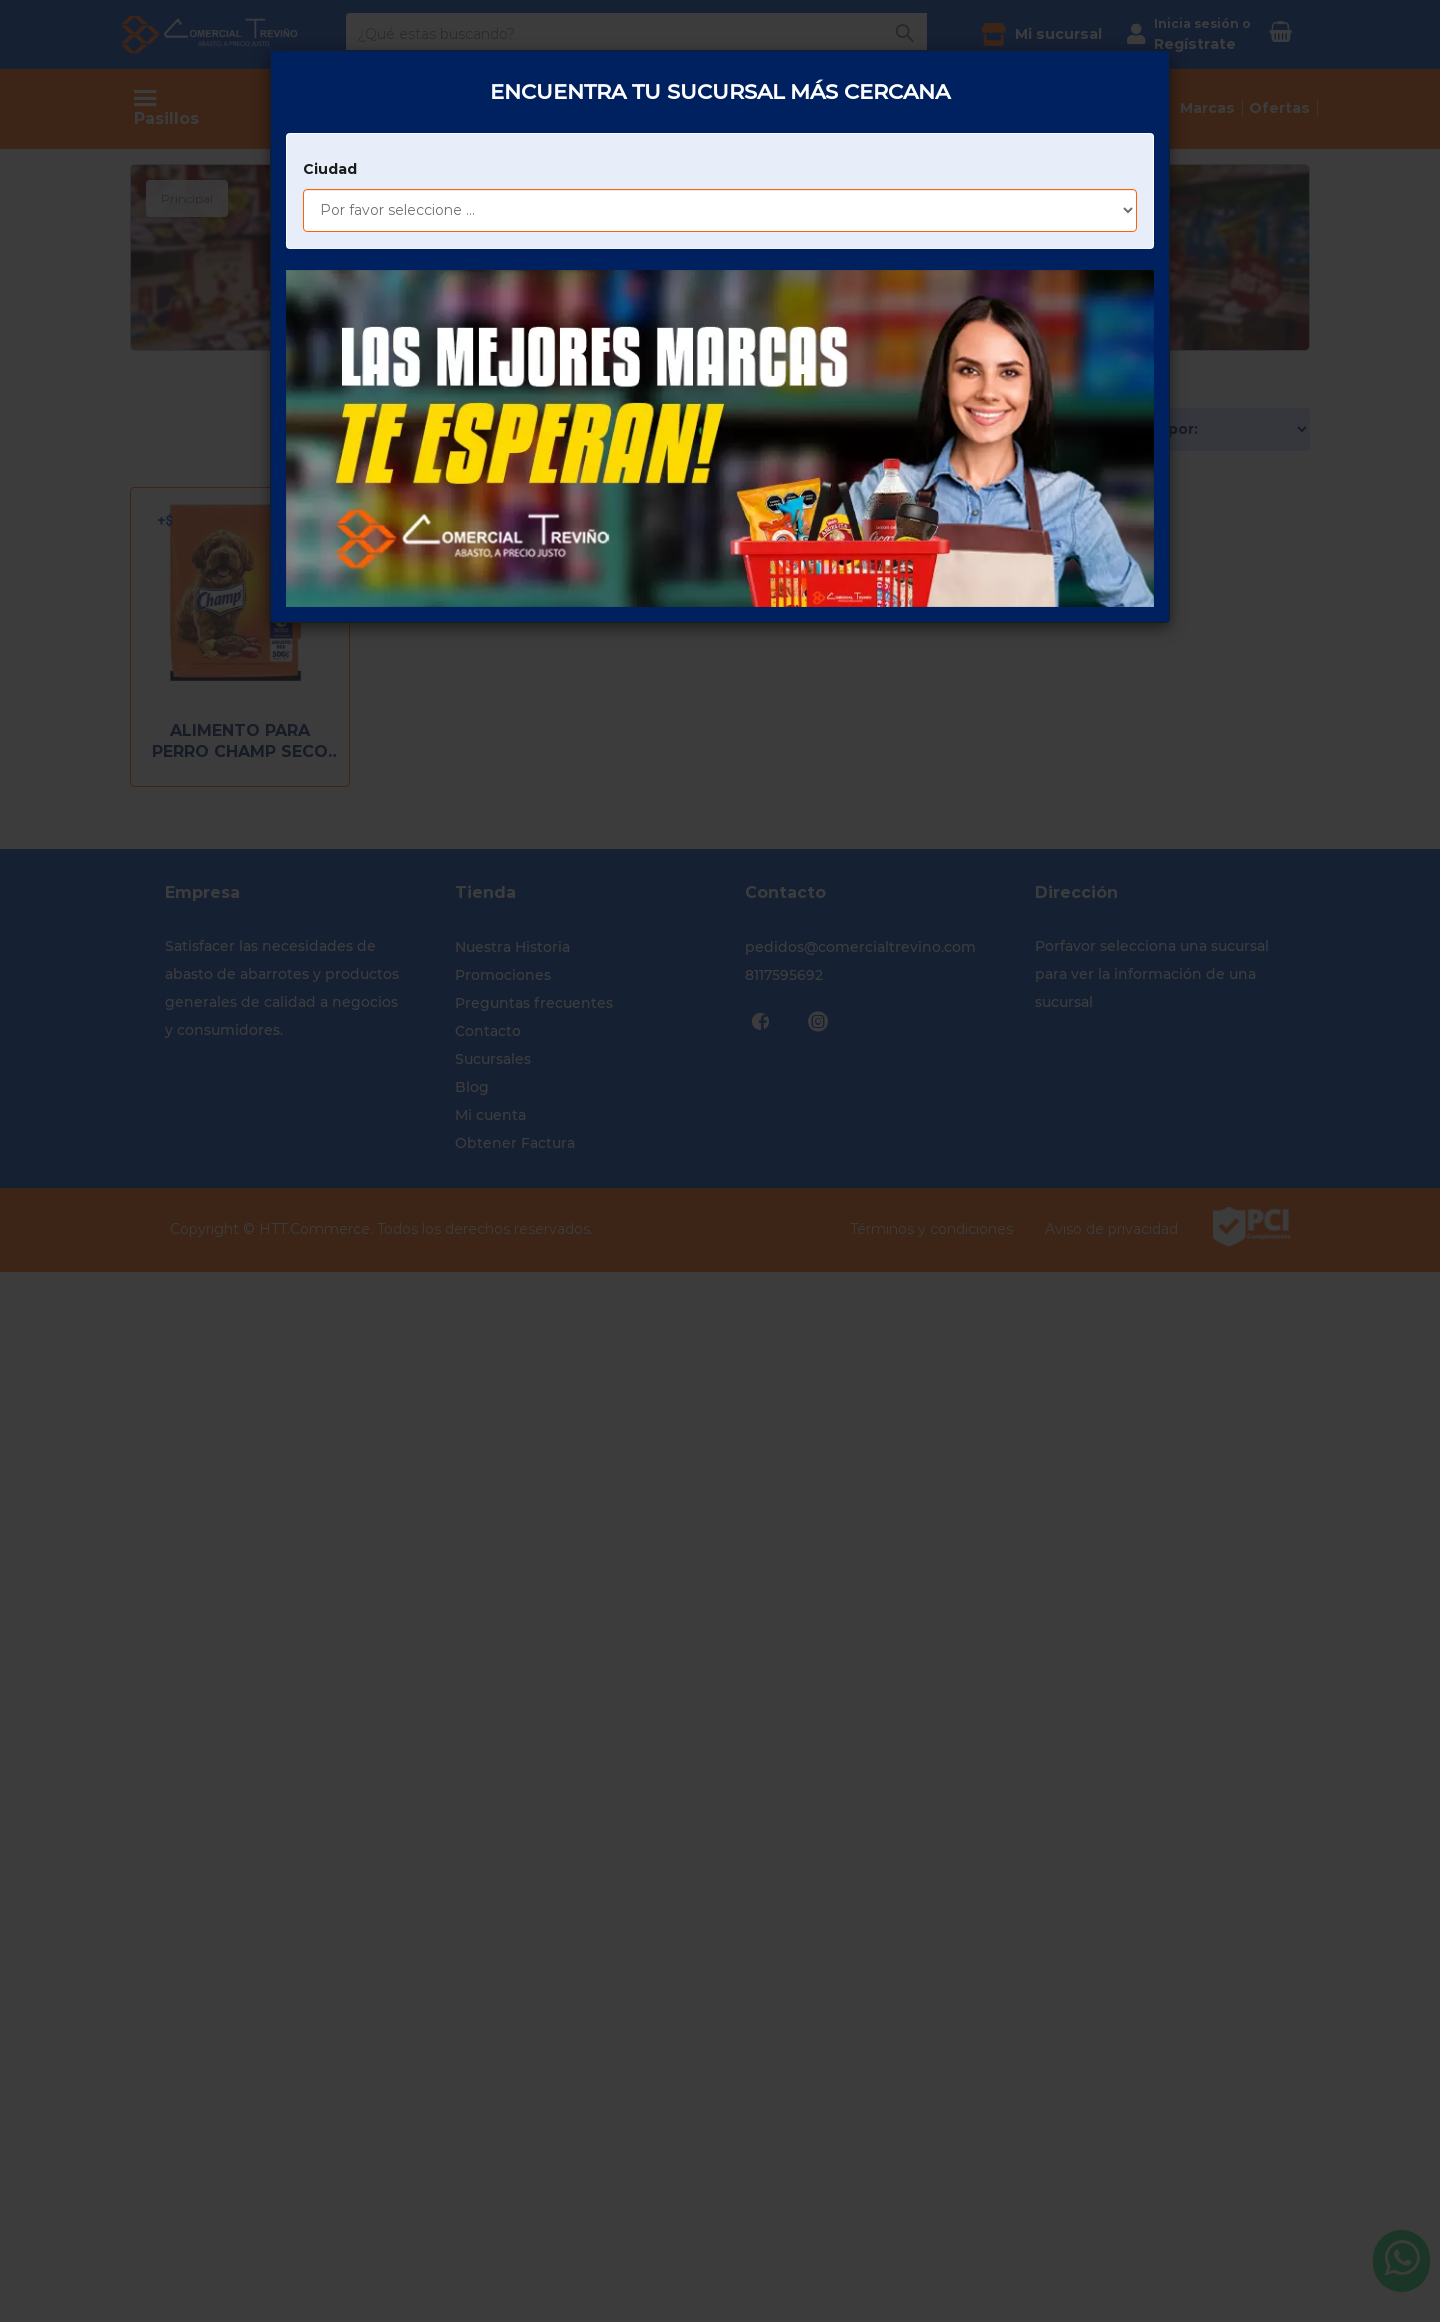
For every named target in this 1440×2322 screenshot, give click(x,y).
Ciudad (330, 115)
